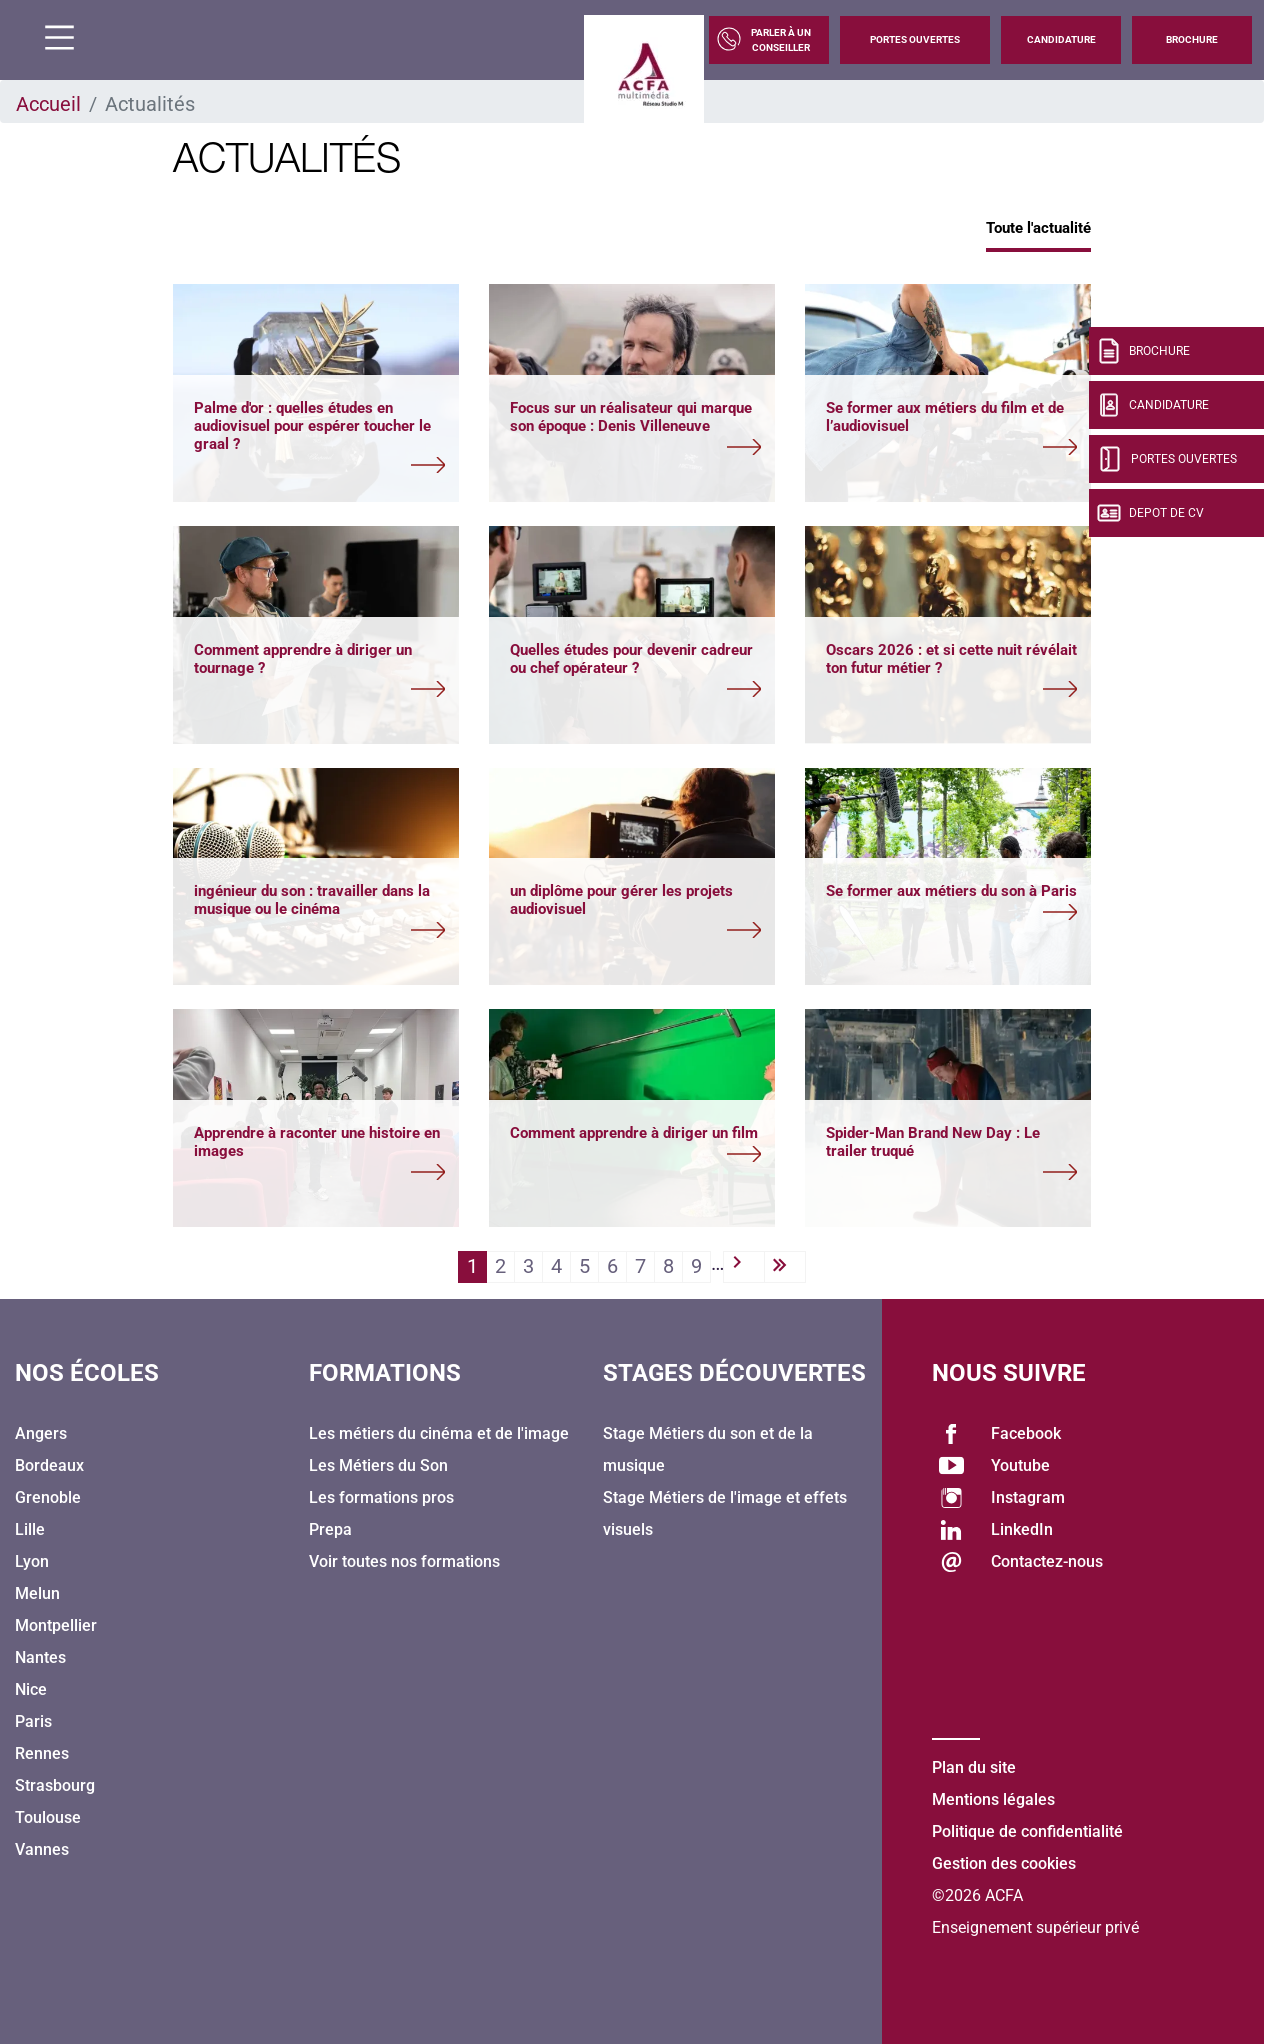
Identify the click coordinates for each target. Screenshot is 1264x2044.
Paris (33, 1721)
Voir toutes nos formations (404, 1561)
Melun (37, 1593)
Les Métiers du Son (378, 1465)
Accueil (48, 104)
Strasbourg (55, 1785)
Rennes (42, 1753)
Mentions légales (993, 1799)
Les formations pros (381, 1497)
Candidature (1061, 39)
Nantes (40, 1657)
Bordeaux (49, 1465)
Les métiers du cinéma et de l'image (439, 1433)
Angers (41, 1433)
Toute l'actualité (1038, 228)
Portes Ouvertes (915, 39)
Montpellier (56, 1625)
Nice (31, 1689)
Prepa (330, 1529)
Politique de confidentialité (1027, 1831)
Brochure (1192, 39)
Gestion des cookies (1004, 1863)
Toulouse (48, 1817)
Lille (30, 1529)
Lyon (32, 1561)
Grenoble (48, 1497)
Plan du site (974, 1767)
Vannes (42, 1849)
